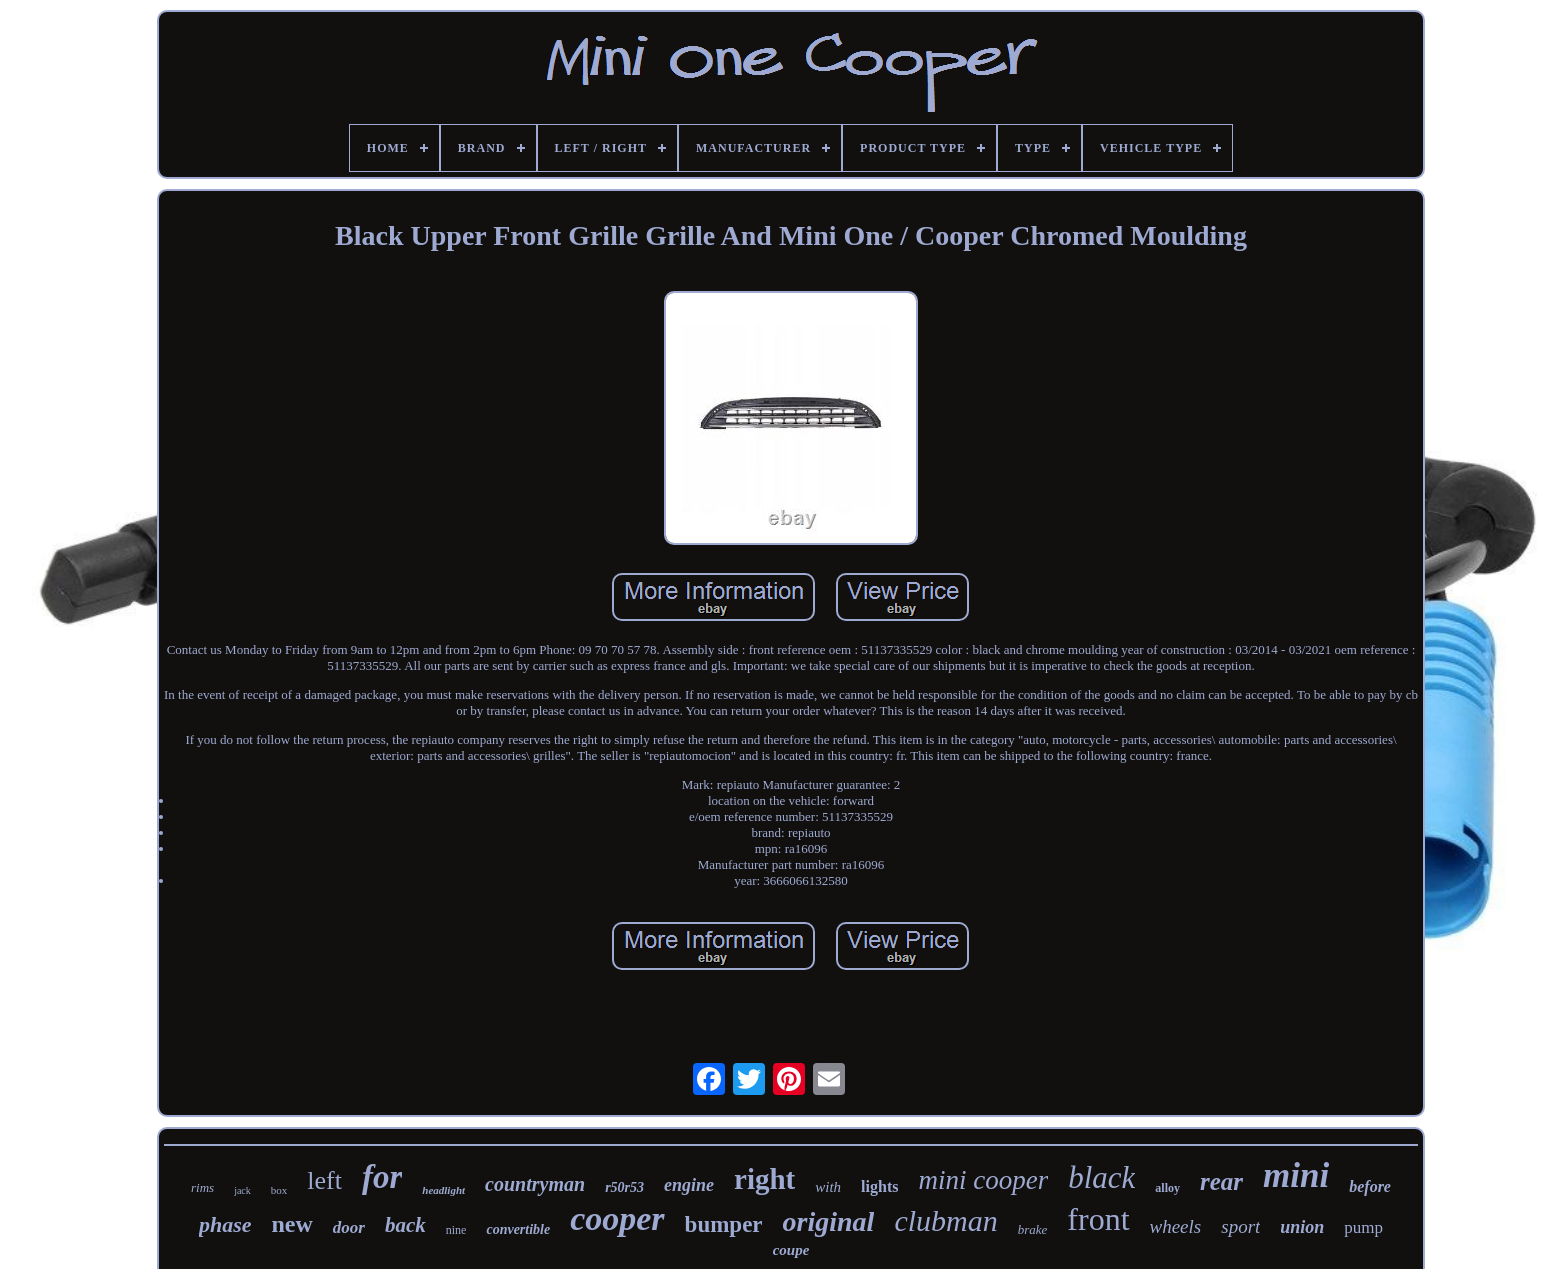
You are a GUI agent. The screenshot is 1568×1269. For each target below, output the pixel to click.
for (382, 1177)
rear (1221, 1181)
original (829, 1221)
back (405, 1225)
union (1302, 1227)
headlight (443, 1190)
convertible (518, 1229)
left (324, 1180)
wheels (1176, 1226)
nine (456, 1230)
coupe (791, 1250)
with (828, 1187)
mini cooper (983, 1180)
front (1098, 1219)
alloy (1167, 1188)
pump (1363, 1227)
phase (225, 1224)
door (349, 1227)
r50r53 (624, 1187)
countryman (535, 1184)
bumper (724, 1224)
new (291, 1224)
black (1101, 1177)
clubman (945, 1220)
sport (1240, 1226)
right (764, 1179)
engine (689, 1185)
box (279, 1190)
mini (1296, 1175)
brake (1033, 1229)
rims (202, 1187)
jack (242, 1190)
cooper (617, 1218)
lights (879, 1186)
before (1370, 1186)
